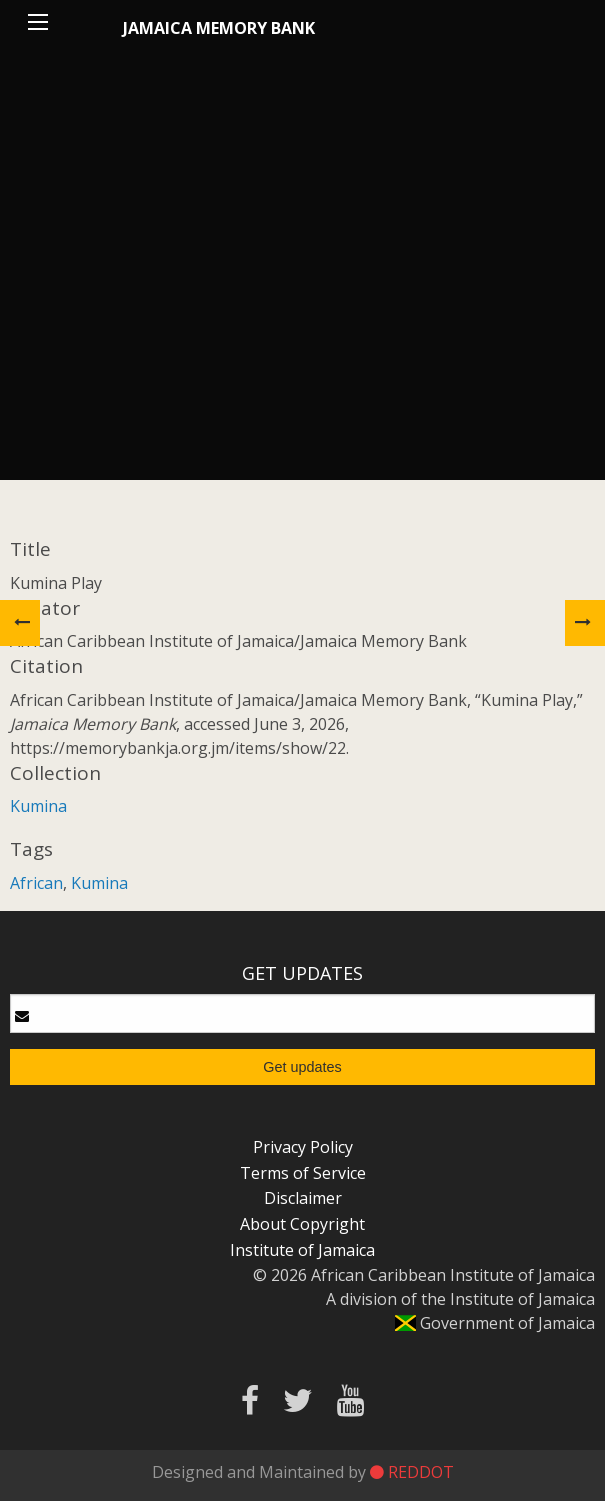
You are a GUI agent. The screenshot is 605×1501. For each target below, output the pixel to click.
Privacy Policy (303, 1147)
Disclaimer (303, 1198)
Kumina (38, 806)
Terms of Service (303, 1173)
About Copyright (302, 1224)
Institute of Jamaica (302, 1250)
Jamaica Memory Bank (219, 28)
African (36, 883)
